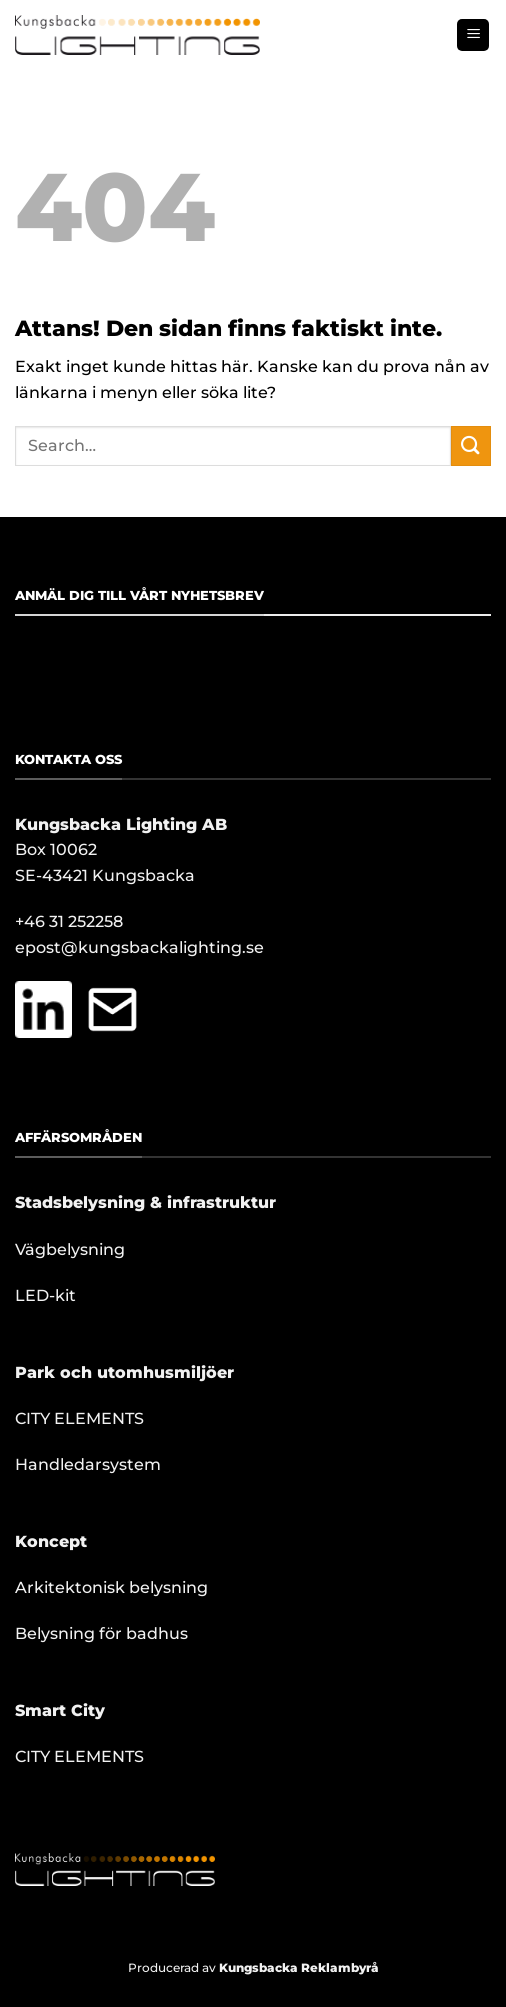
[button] (473, 35)
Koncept (51, 1541)
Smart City (60, 1710)
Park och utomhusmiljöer (124, 1372)
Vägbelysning (70, 1249)
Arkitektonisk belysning (111, 1587)
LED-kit (45, 1295)
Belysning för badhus (101, 1633)
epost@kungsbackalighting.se (139, 947)
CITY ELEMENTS (79, 1418)
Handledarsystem (88, 1464)
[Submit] (471, 445)
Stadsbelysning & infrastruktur (145, 1202)
